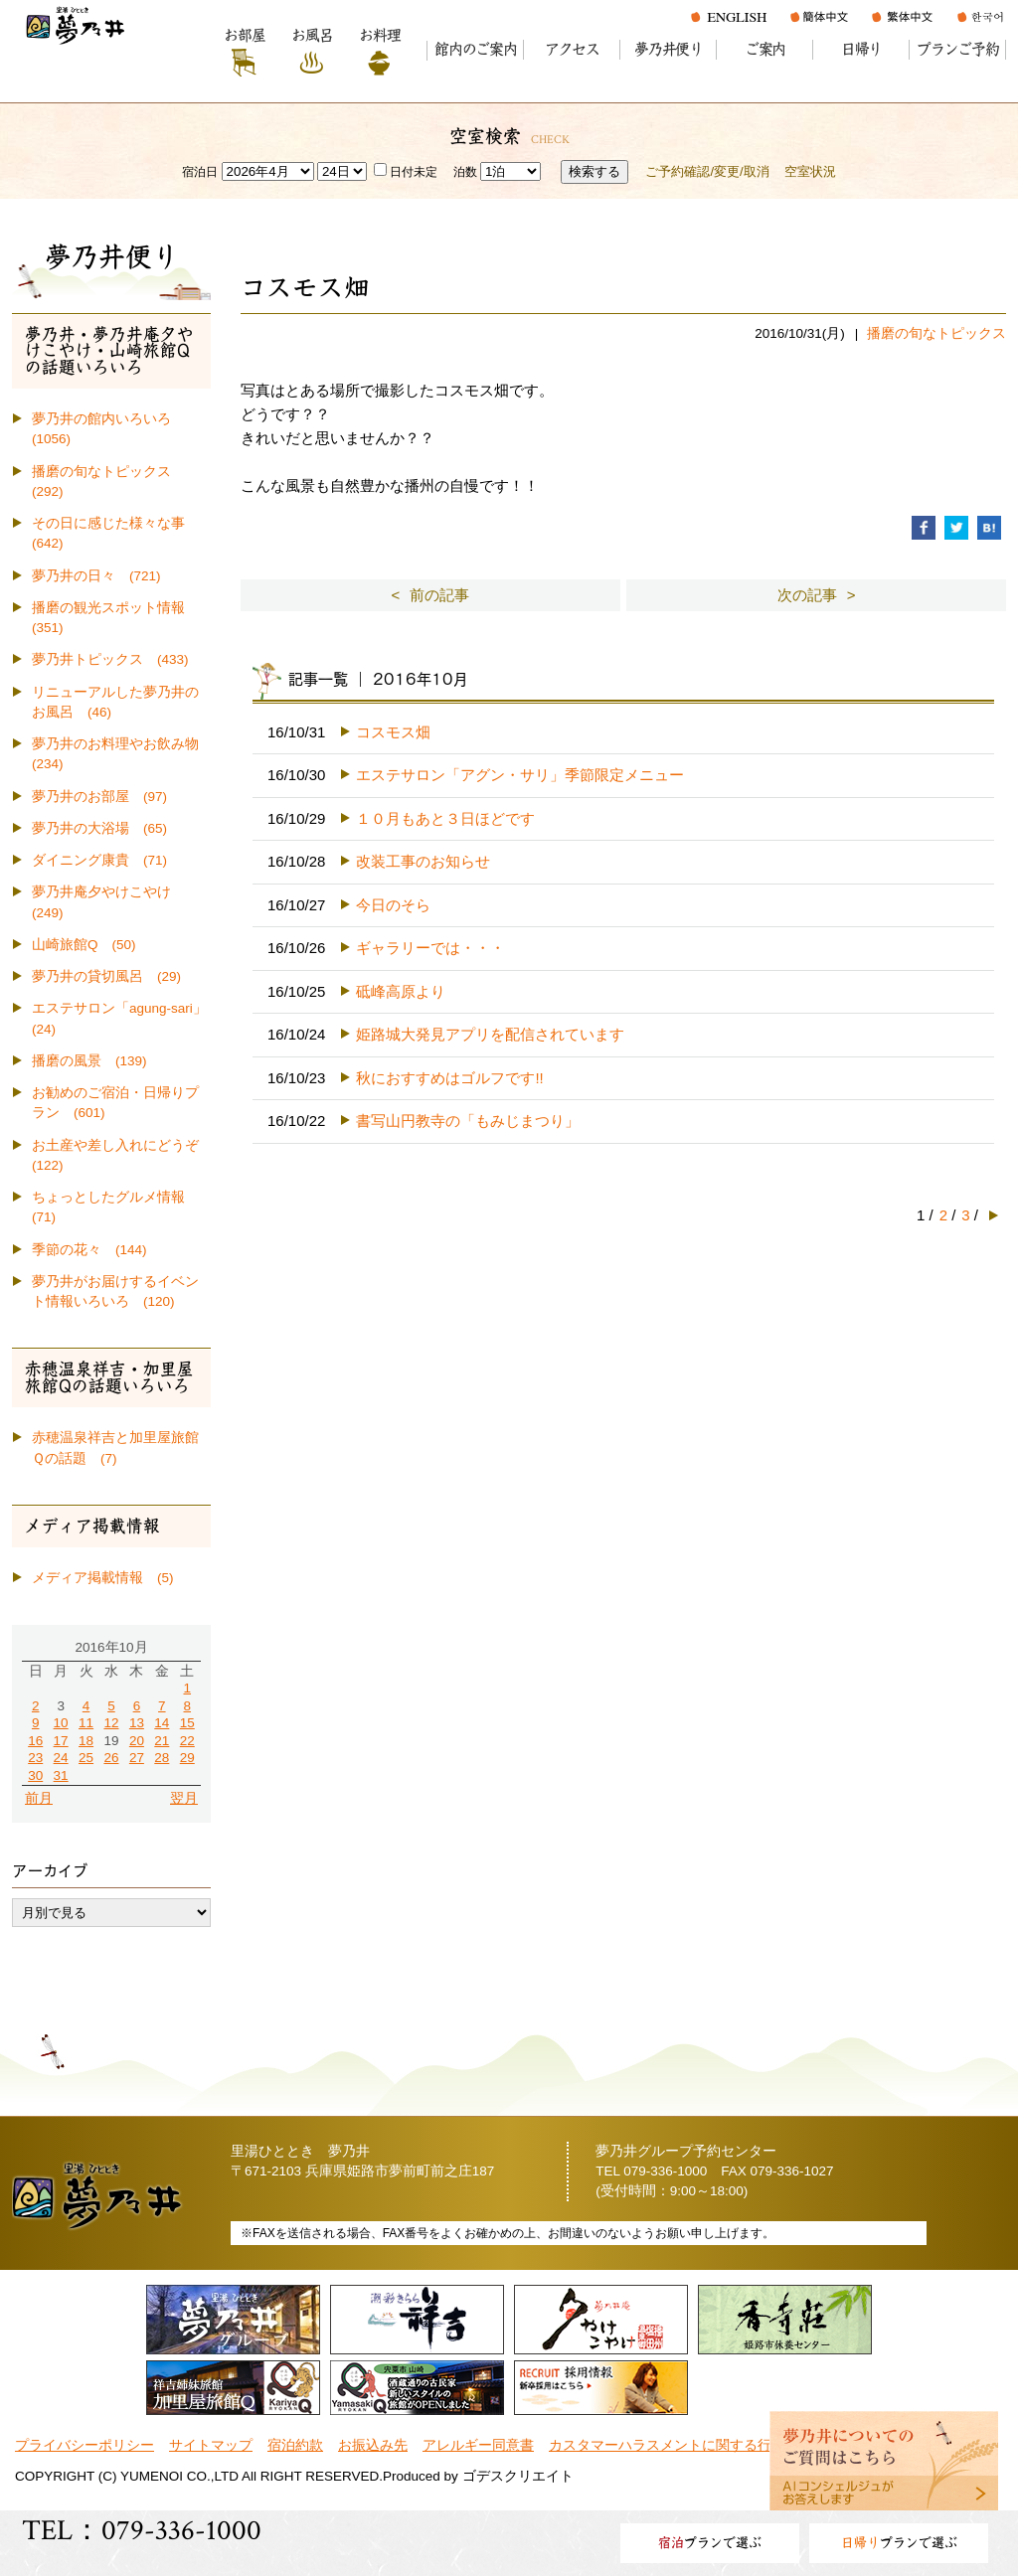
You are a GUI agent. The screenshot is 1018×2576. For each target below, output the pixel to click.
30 (35, 1775)
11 (86, 1722)
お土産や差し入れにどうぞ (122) (121, 1155)
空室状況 (810, 171)
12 (110, 1722)
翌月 (184, 1798)
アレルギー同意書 (478, 2445)
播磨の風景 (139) (89, 1060)
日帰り (861, 49)
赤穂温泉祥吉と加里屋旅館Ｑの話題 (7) (115, 1447)
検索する (594, 171)
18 (86, 1740)
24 (61, 1757)
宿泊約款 (295, 2445)
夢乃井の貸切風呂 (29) (106, 976)
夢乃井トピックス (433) (110, 659)
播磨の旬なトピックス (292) (108, 481)
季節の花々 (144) (89, 1249)
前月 (39, 1798)
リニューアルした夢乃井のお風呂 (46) (115, 702)
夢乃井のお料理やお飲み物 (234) (121, 753)
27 (136, 1757)
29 (187, 1757)
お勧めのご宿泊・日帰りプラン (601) (115, 1102)
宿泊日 (200, 172)
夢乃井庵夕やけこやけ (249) (108, 902)
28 (161, 1757)
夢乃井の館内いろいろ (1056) (108, 428)
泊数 (465, 172)
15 (187, 1722)
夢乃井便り (668, 49)
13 (136, 1722)
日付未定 (405, 172)
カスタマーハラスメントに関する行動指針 (681, 2445)
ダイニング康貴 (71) (99, 860)
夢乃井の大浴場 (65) (99, 828)
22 (187, 1740)
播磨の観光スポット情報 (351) (115, 617)
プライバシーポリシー (84, 2445)
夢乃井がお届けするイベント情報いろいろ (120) (115, 1291)
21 (161, 1740)
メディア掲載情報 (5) (103, 1577)
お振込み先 (373, 2445)
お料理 (379, 35)
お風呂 (311, 35)
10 (61, 1722)
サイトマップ (211, 2445)
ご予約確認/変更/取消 (706, 171)
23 (35, 1757)
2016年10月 (111, 1647)
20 (136, 1740)
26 (110, 1757)
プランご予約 (958, 49)
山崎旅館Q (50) (84, 944)
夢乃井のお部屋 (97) (99, 796)
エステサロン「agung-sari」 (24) (121, 1018)
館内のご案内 (475, 49)
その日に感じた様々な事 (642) (115, 533)
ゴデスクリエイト (518, 2476)
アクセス (572, 49)
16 (35, 1740)
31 (61, 1775)
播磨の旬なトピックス (936, 333)
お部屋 (244, 35)
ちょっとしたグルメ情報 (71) (115, 1207)
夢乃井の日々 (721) (96, 575)
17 (61, 1740)
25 (86, 1757)
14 (161, 1722)
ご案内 (765, 49)
